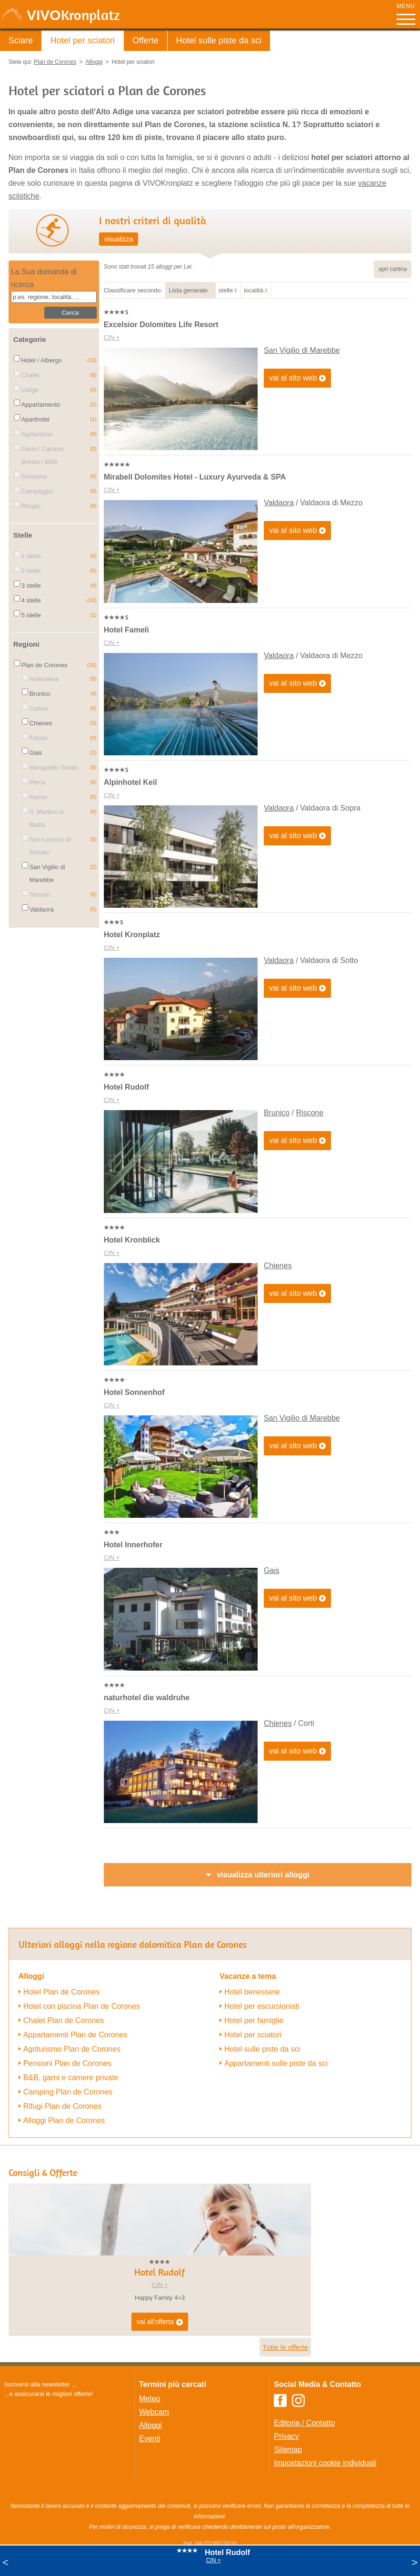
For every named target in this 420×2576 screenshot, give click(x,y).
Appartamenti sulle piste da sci (276, 2063)
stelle (226, 290)
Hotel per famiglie (254, 2020)
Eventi (149, 2439)
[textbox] (54, 297)
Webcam (154, 2412)
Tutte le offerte (285, 2347)
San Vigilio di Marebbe (302, 350)
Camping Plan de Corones (68, 2092)
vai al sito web (297, 378)
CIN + (112, 337)
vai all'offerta (160, 2322)
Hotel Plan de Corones (61, 1992)
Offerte (145, 40)
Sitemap (288, 2450)
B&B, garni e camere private (71, 2078)
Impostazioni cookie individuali (325, 2463)
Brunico (277, 1113)
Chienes (278, 1266)
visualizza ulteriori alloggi (263, 1875)
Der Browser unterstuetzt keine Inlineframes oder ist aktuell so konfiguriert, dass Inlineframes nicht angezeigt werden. (64, 2461)
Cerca (70, 312)
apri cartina (393, 269)
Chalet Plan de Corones (63, 2020)
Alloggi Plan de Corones (64, 2120)
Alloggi (150, 2425)
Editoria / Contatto (304, 2423)
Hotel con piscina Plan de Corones (81, 2006)
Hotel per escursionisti (261, 2006)
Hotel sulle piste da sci (218, 40)
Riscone (310, 1113)
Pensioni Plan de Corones (67, 2063)
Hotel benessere (252, 1992)
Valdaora (279, 503)
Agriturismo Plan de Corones (72, 2049)
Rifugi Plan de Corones (62, 2106)
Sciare (21, 40)
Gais (272, 1570)
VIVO (73, 15)
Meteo (149, 2399)
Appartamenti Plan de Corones (75, 2035)
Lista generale (188, 290)
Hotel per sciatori (82, 40)
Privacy (286, 2436)
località (253, 290)
